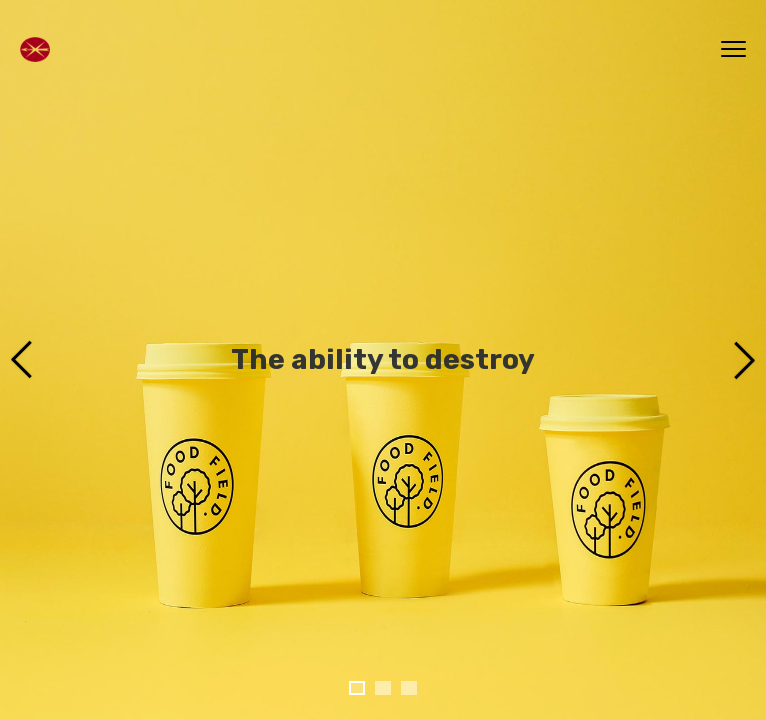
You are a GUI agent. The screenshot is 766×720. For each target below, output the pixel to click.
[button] (357, 688)
